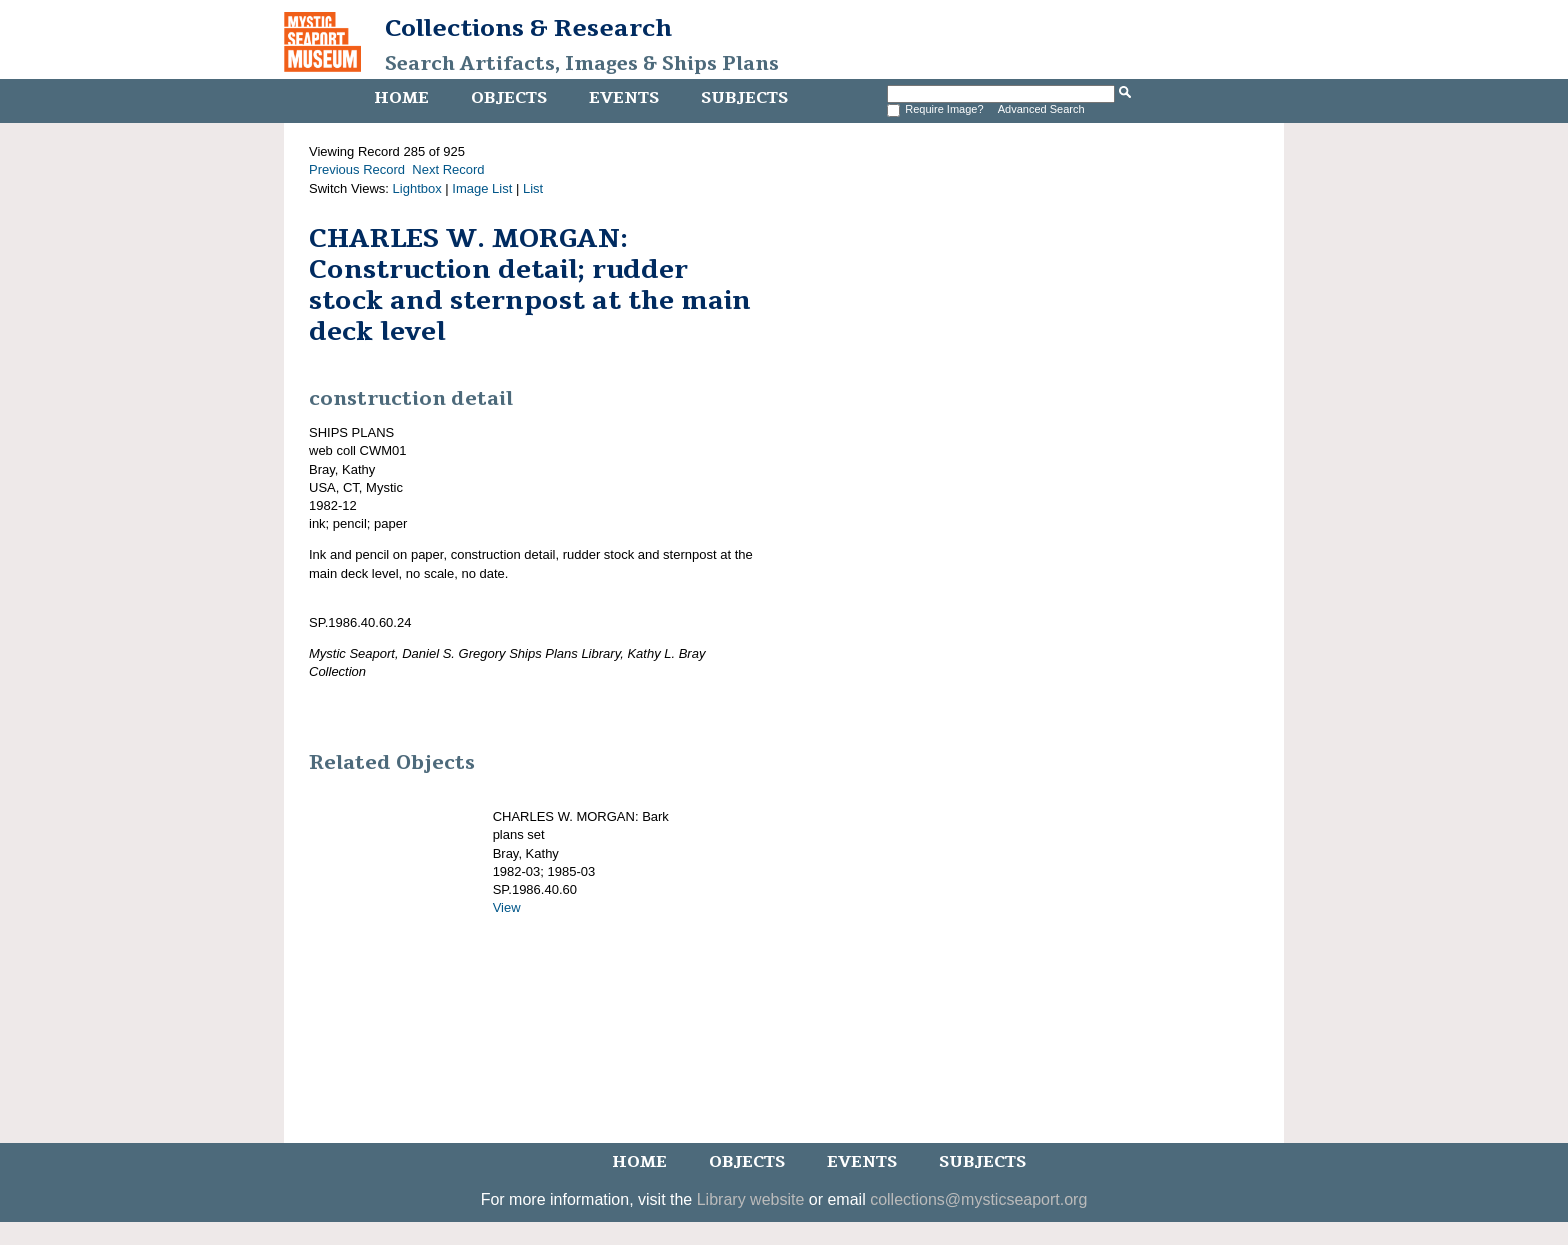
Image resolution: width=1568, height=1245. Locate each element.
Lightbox (417, 188)
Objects (509, 98)
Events (624, 98)
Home (401, 98)
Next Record (448, 169)
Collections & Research (528, 28)
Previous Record (357, 169)
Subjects (744, 98)
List (533, 188)
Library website (751, 1199)
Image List (482, 188)
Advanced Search (1041, 109)
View (507, 907)
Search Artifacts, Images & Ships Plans (582, 64)
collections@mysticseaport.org (978, 1199)
